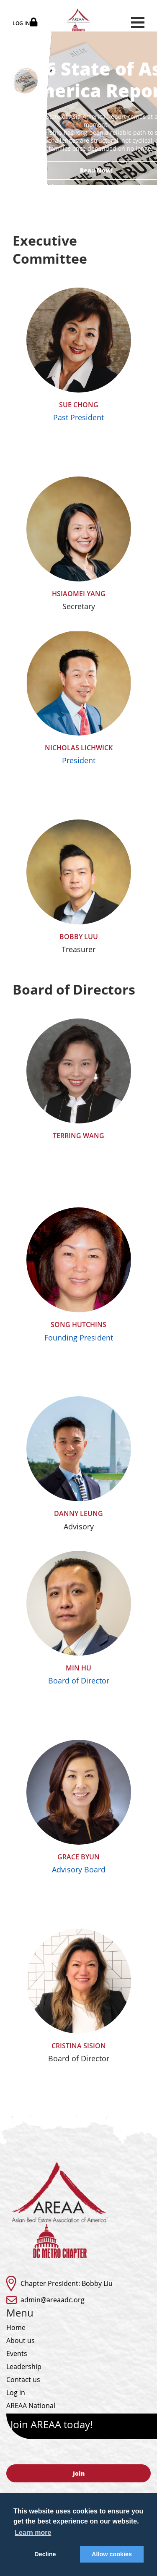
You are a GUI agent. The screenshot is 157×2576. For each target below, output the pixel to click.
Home (16, 2327)
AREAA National (30, 2405)
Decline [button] (45, 2554)
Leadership (23, 2366)
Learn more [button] (33, 2532)
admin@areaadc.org (53, 2299)
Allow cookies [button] (112, 2554)
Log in (15, 2392)
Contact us (23, 2379)
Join (79, 2473)
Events (16, 2353)
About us (20, 2340)
